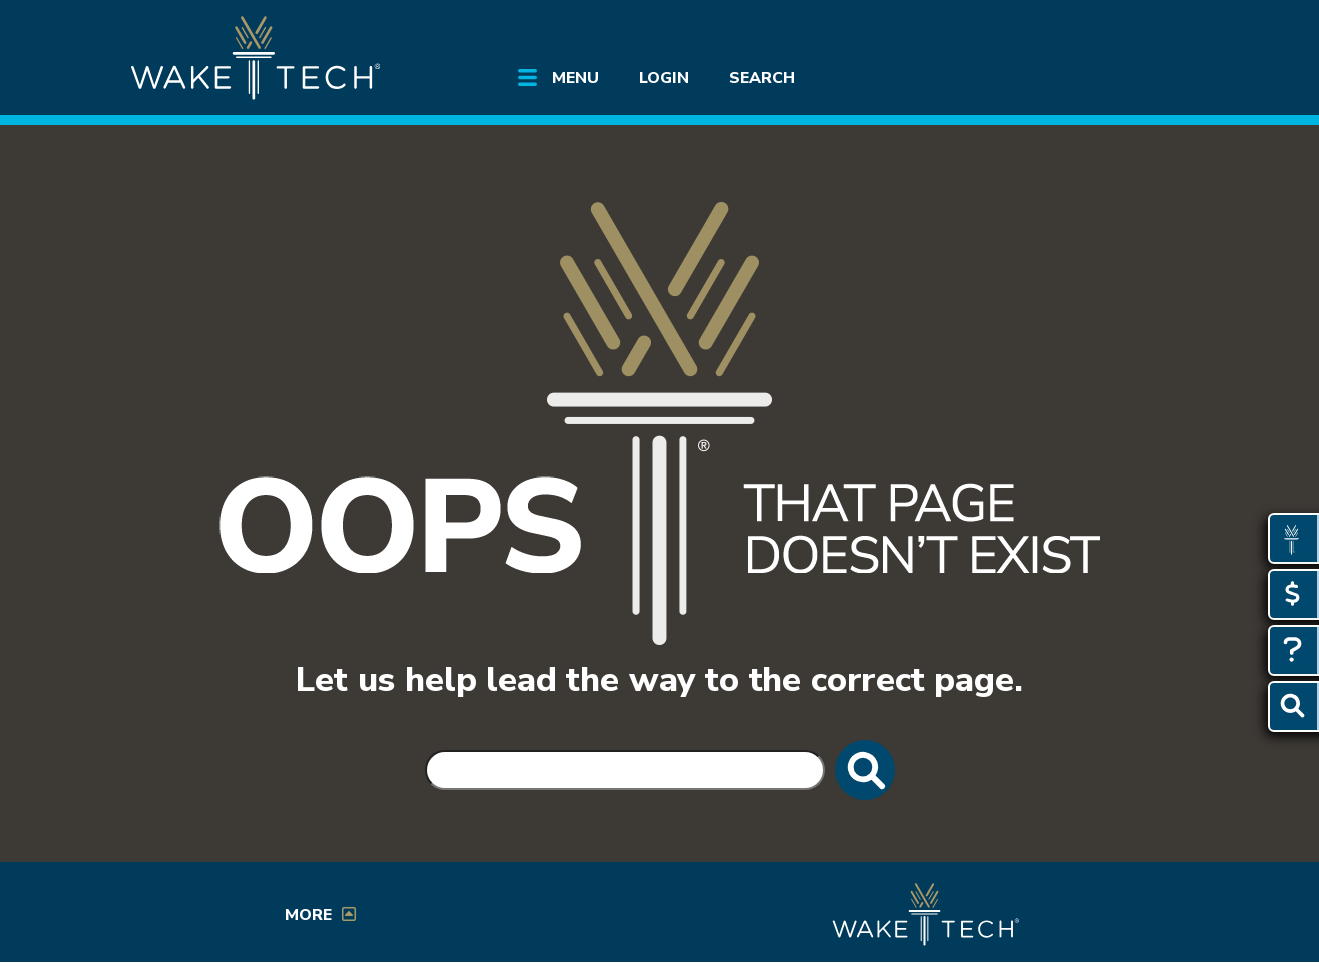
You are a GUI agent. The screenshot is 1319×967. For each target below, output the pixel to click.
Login (664, 78)
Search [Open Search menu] (762, 78)
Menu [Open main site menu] (575, 78)
